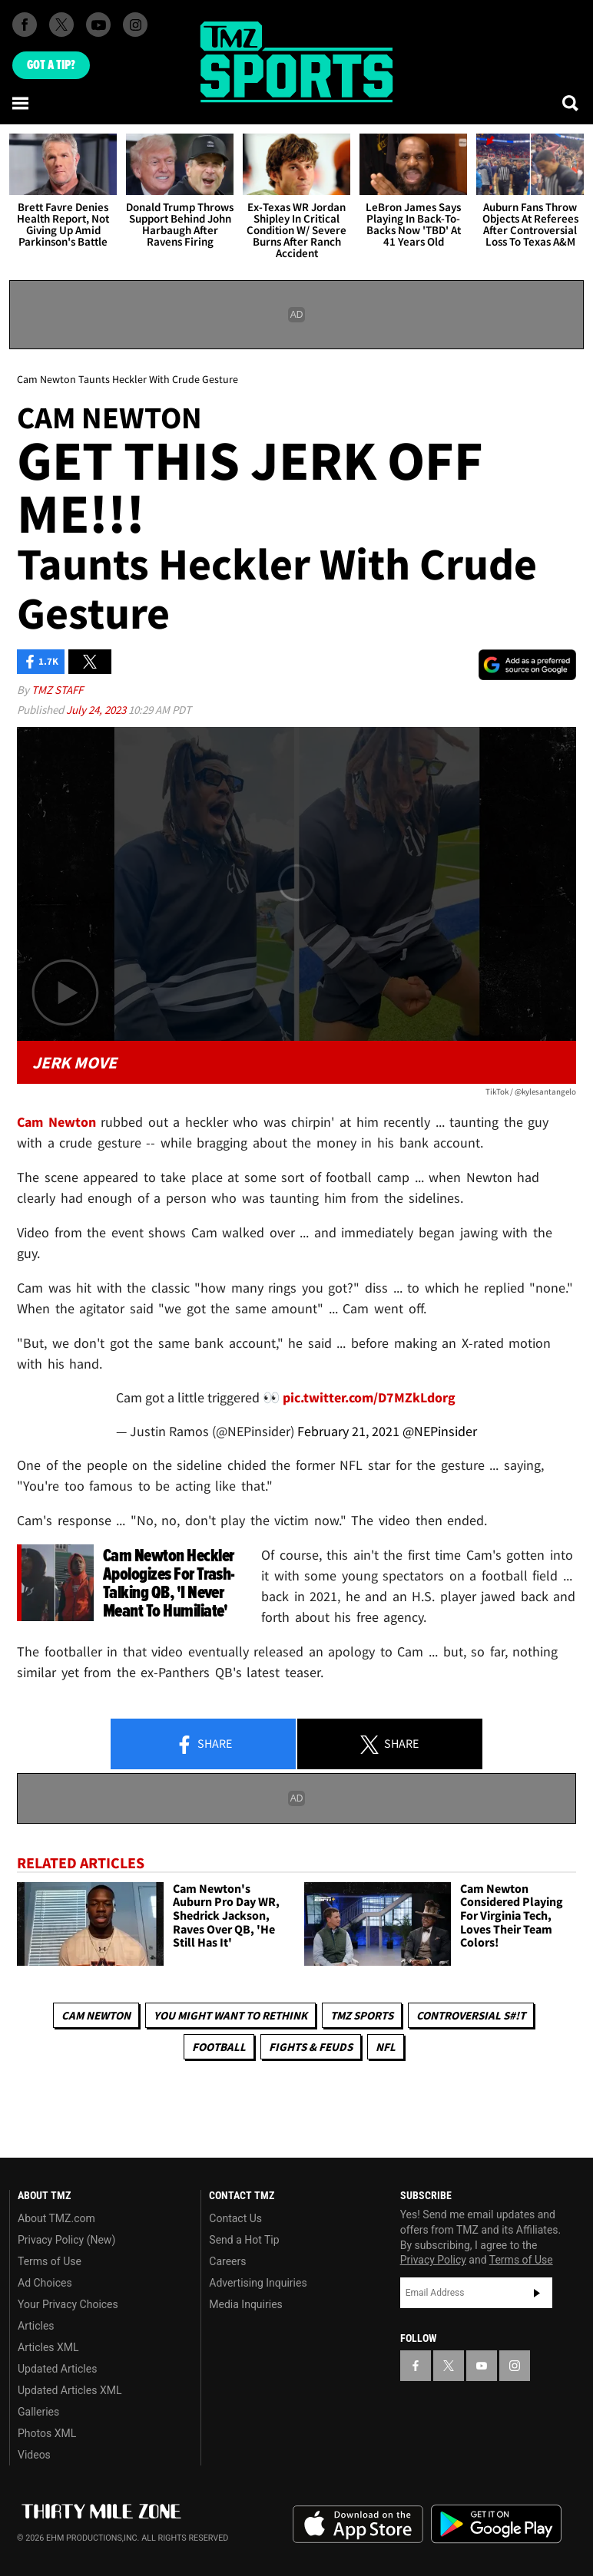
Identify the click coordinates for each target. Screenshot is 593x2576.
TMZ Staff (57, 689)
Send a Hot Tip (244, 2240)
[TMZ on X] (61, 24)
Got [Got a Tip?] (51, 65)
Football (219, 2046)
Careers (227, 2261)
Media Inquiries (245, 2304)
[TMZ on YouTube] (481, 2365)
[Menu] (21, 102)
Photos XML (47, 2433)
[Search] (571, 102)
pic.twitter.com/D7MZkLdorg (369, 1397)
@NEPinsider (440, 1431)
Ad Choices (45, 2283)
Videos (34, 2455)
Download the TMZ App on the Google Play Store (496, 2524)
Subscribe (537, 2292)
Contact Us (235, 2218)
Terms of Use (49, 2261)
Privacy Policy (433, 2260)
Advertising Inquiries (257, 2283)
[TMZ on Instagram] (135, 24)
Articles (36, 2326)
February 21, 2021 (348, 1431)
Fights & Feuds (311, 2046)
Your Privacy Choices (68, 2304)
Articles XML (48, 2347)
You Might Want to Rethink (230, 2015)
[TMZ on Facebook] (24, 24)
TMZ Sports (361, 2015)
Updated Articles (57, 2369)
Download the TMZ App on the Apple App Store (358, 2524)
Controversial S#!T (470, 2015)
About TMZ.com (56, 2218)
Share (203, 1744)
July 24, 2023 (97, 709)
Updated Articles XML (69, 2390)
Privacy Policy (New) (66, 2240)
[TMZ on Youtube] (98, 24)
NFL (386, 2046)
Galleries (38, 2412)
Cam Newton (96, 2015)
